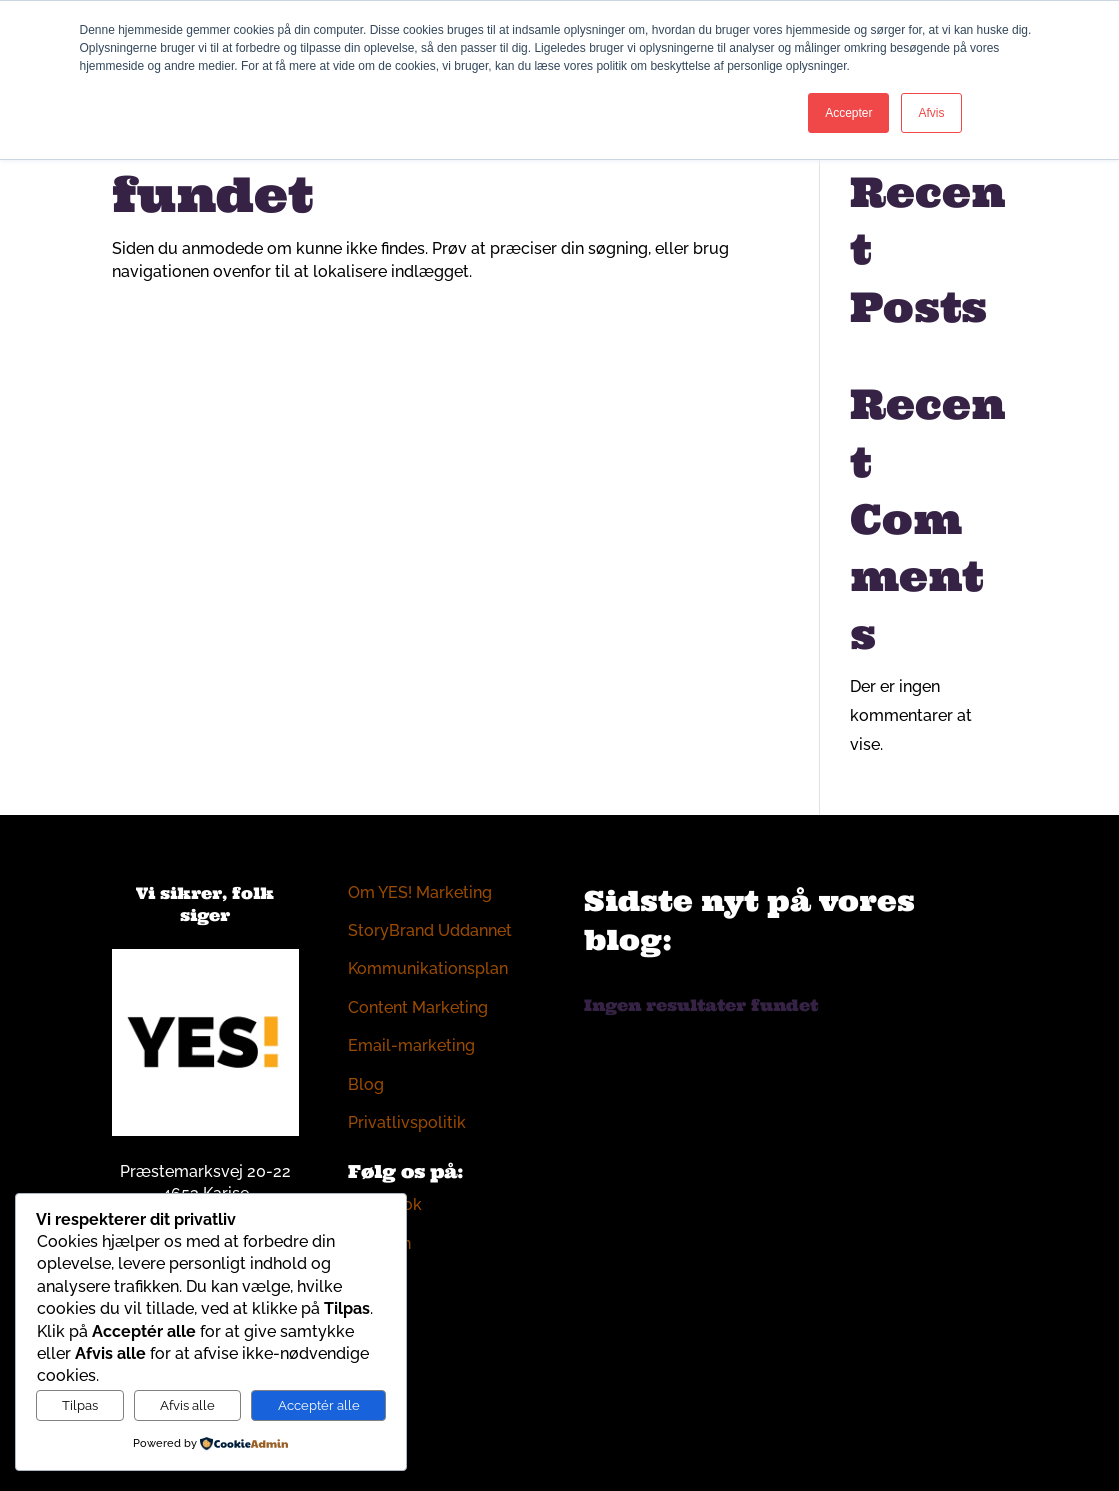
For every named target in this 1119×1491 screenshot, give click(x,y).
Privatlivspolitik (407, 1122)
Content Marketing (418, 1007)
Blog (366, 1084)
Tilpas (80, 1405)
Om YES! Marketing (420, 892)
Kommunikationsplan (428, 968)
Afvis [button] (931, 113)
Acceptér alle (319, 1405)
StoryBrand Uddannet (430, 930)
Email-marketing (411, 1045)
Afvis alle (187, 1405)
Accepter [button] (848, 113)
